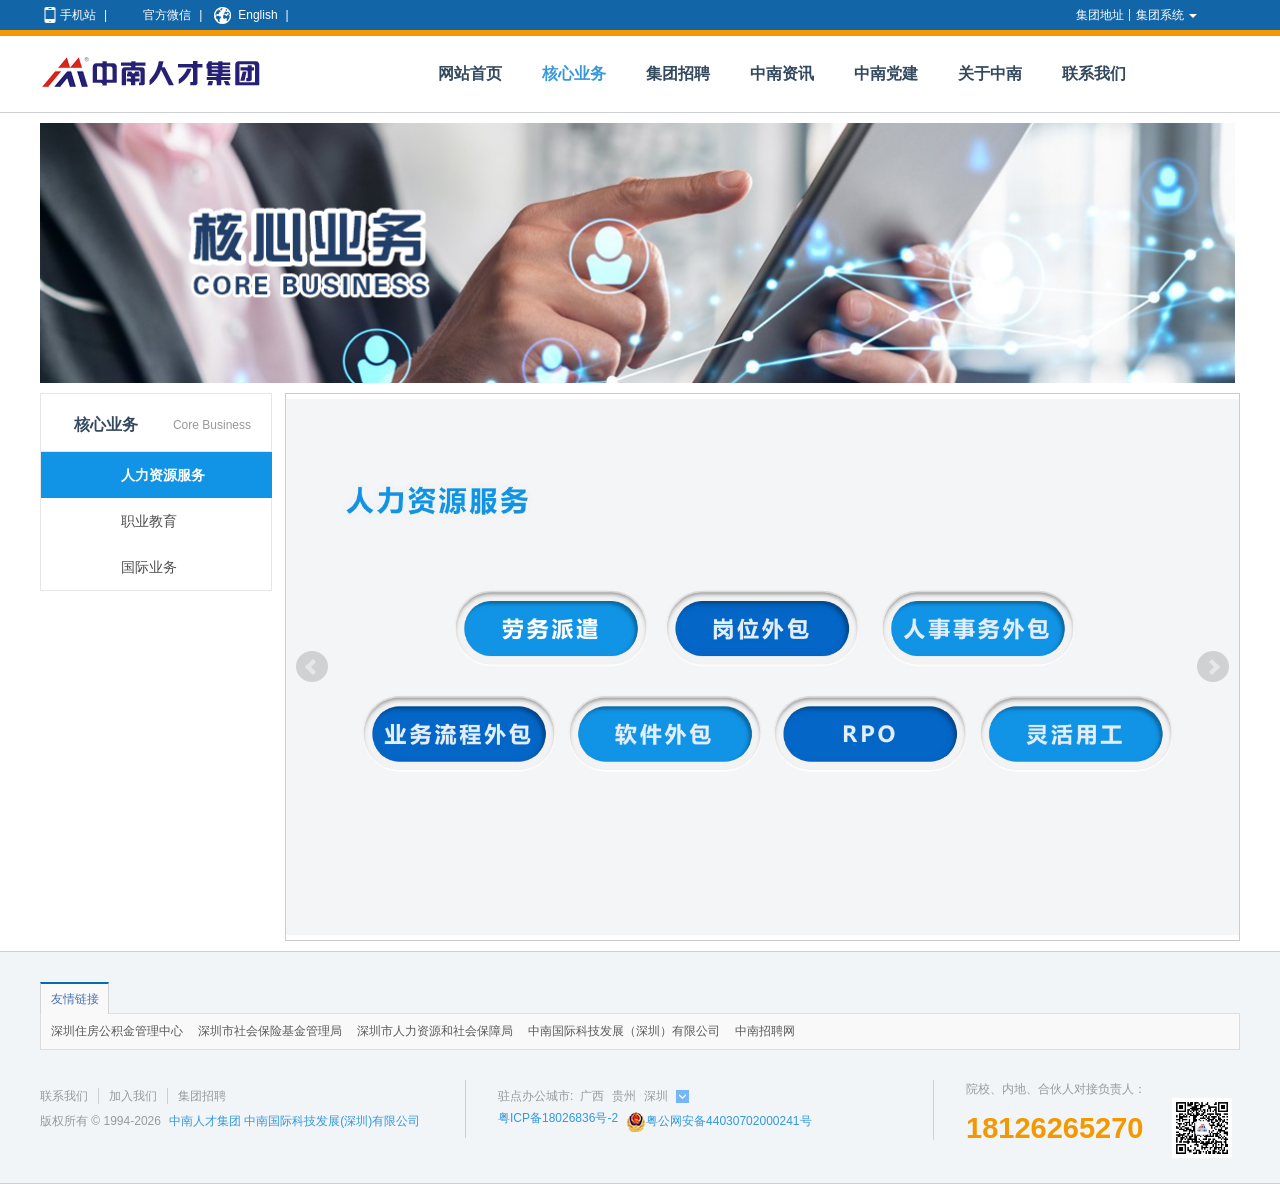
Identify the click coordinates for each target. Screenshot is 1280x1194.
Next (1213, 667)
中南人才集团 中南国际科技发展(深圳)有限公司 (294, 1121)
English (244, 15)
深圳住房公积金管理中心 (117, 1031)
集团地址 (1100, 15)
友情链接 (75, 999)
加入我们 (133, 1096)
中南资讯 (782, 73)
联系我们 (1094, 73)
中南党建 (886, 73)
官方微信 (154, 15)
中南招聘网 (765, 1031)
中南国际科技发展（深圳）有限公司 (624, 1031)
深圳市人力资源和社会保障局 (435, 1031)
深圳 (656, 1096)
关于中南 (990, 73)
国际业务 (149, 567)
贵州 (624, 1096)
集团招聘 (678, 73)
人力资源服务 (163, 475)
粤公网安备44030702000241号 (718, 1121)
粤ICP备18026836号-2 (558, 1118)
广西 (592, 1096)
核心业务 (574, 73)
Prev (312, 667)
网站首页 (470, 73)
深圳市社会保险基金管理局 (270, 1031)
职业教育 (149, 521)
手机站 (69, 15)
